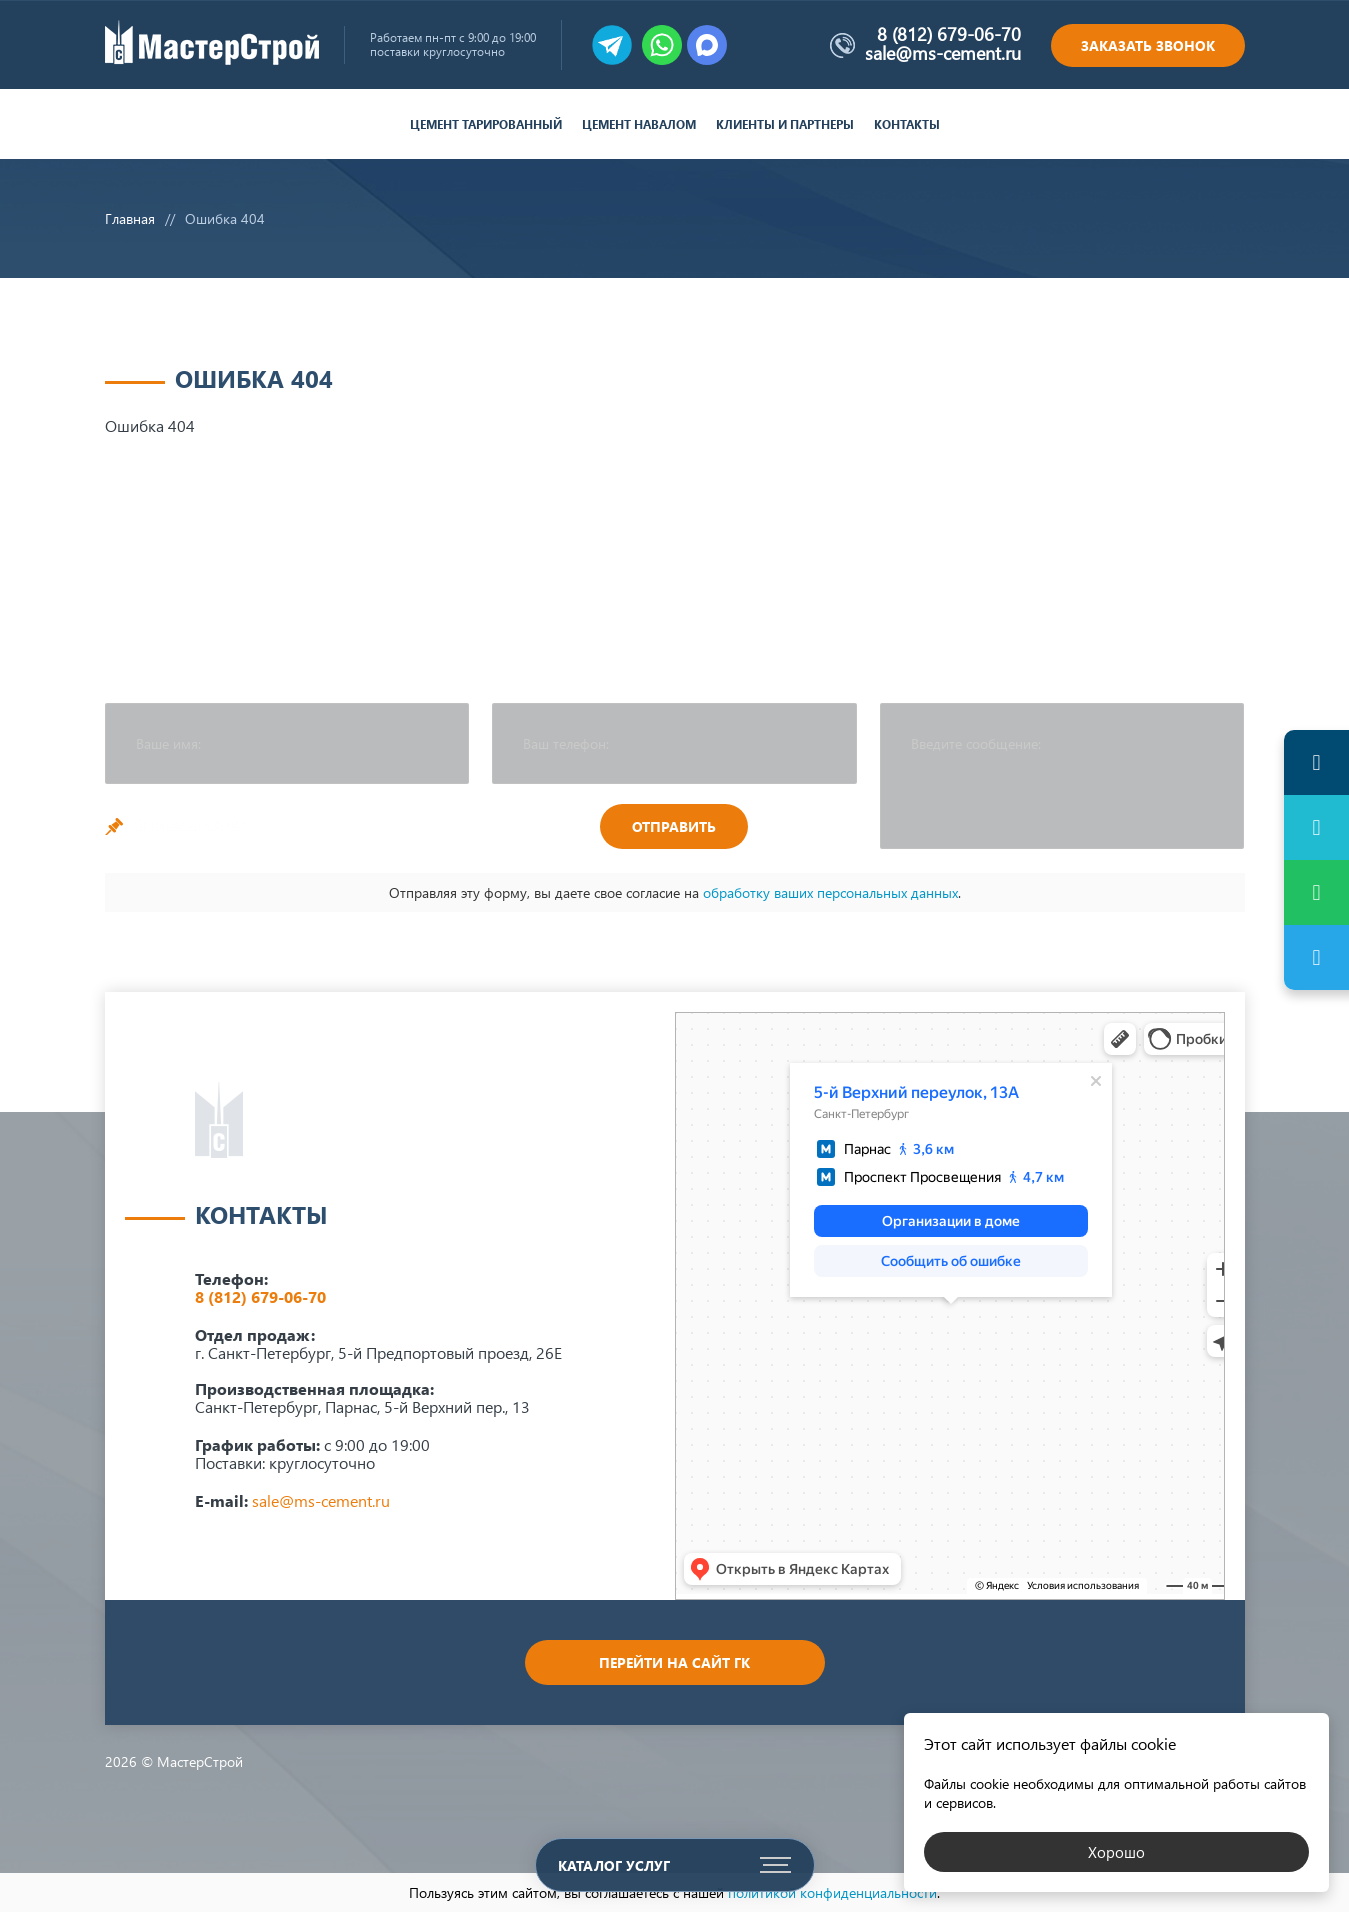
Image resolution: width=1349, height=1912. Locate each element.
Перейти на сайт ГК (674, 1662)
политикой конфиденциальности (832, 1892)
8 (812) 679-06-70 (949, 34)
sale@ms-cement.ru (943, 53)
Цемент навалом (639, 124)
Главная (130, 218)
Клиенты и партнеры (785, 124)
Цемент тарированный (486, 124)
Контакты (907, 124)
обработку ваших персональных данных (830, 892)
